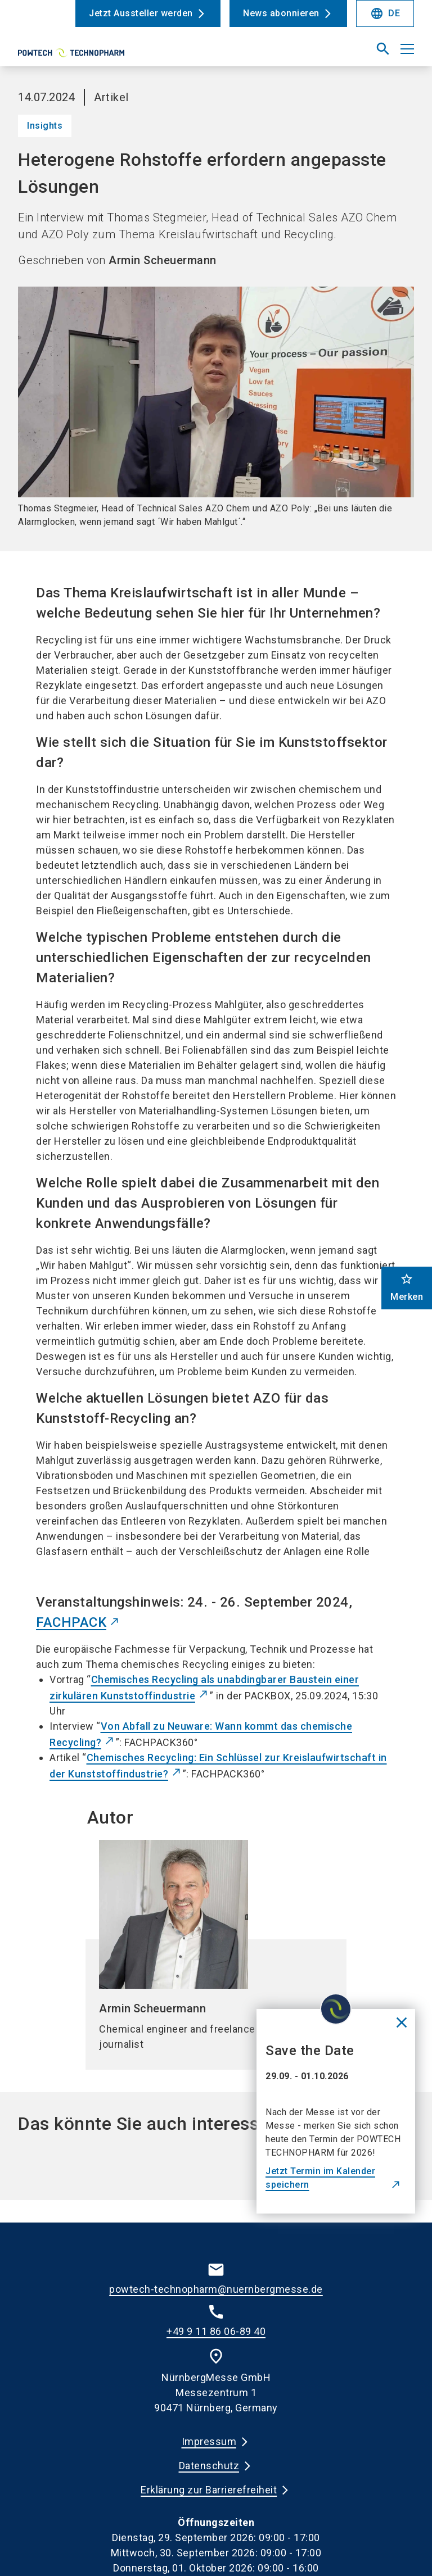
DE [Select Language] (385, 13)
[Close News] (402, 2022)
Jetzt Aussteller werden (141, 13)
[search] (383, 48)
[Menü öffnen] (407, 49)
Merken (406, 1287)
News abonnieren (281, 13)
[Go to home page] (112, 53)
